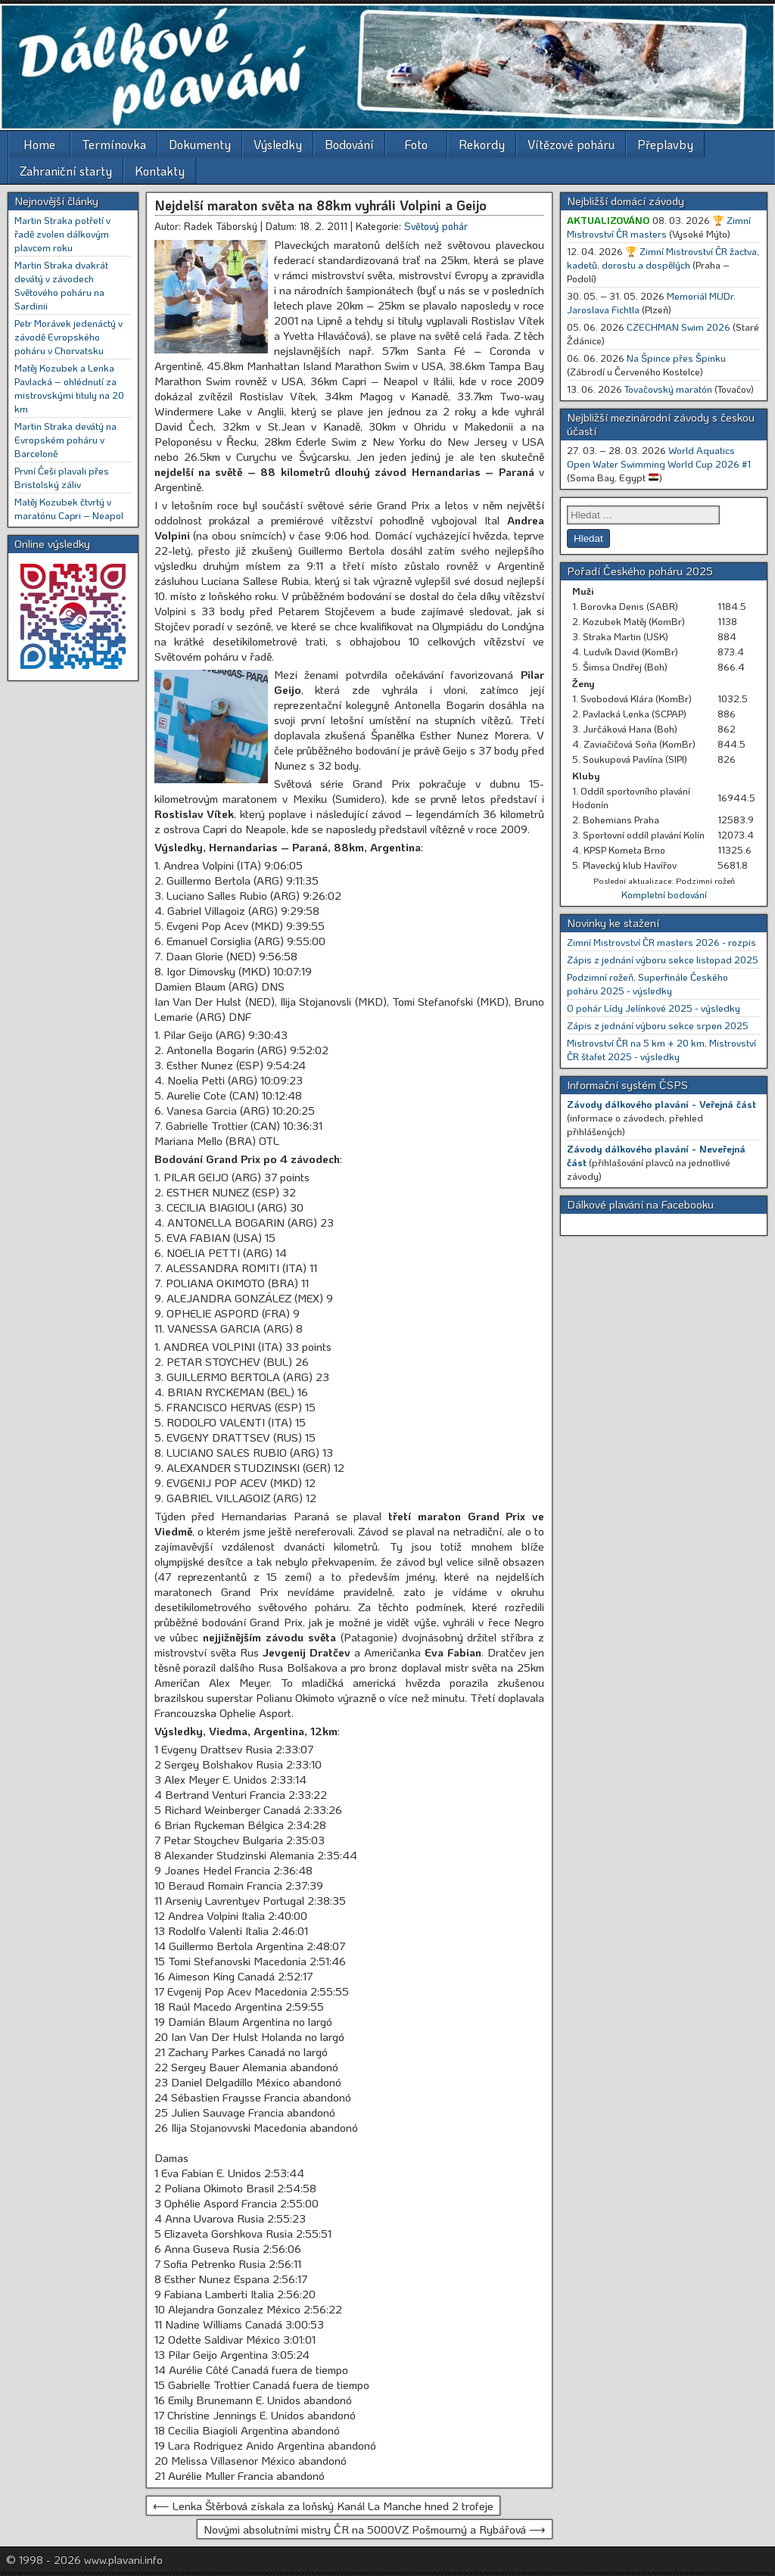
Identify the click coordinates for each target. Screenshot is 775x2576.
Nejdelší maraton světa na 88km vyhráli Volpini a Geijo (320, 205)
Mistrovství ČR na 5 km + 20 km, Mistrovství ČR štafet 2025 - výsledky (661, 1049)
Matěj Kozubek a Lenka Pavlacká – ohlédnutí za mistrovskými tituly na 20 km (69, 388)
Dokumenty (200, 144)
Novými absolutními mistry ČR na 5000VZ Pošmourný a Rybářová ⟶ (375, 2529)
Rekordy (482, 144)
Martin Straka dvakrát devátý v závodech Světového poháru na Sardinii (61, 285)
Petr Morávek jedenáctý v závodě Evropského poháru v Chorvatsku (68, 336)
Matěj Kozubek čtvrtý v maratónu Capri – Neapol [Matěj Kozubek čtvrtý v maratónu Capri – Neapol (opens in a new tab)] (68, 508)
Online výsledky (52, 543)
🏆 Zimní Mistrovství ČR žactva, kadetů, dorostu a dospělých (663, 257)
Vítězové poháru (571, 144)
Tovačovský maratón (668, 388)
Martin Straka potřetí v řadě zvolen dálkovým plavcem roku (62, 233)
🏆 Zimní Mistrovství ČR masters (659, 226)
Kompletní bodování (664, 894)
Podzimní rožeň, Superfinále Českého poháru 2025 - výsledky (647, 983)
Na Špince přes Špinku (676, 357)
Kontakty (160, 171)
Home (39, 144)
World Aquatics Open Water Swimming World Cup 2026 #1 (659, 456)
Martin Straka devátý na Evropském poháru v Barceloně (65, 439)
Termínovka (114, 144)
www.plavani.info (123, 2559)
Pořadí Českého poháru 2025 (640, 570)
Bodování (349, 144)
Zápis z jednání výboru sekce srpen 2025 (658, 1025)
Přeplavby (665, 144)
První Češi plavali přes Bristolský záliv (61, 477)
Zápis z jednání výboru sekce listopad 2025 (662, 959)
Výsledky (278, 144)
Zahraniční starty (66, 171)
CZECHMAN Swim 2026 (678, 326)
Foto (416, 144)
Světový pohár (436, 225)
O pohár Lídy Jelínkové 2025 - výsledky (653, 1007)
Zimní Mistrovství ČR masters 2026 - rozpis (661, 941)
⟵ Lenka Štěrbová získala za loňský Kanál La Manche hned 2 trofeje (323, 2505)
